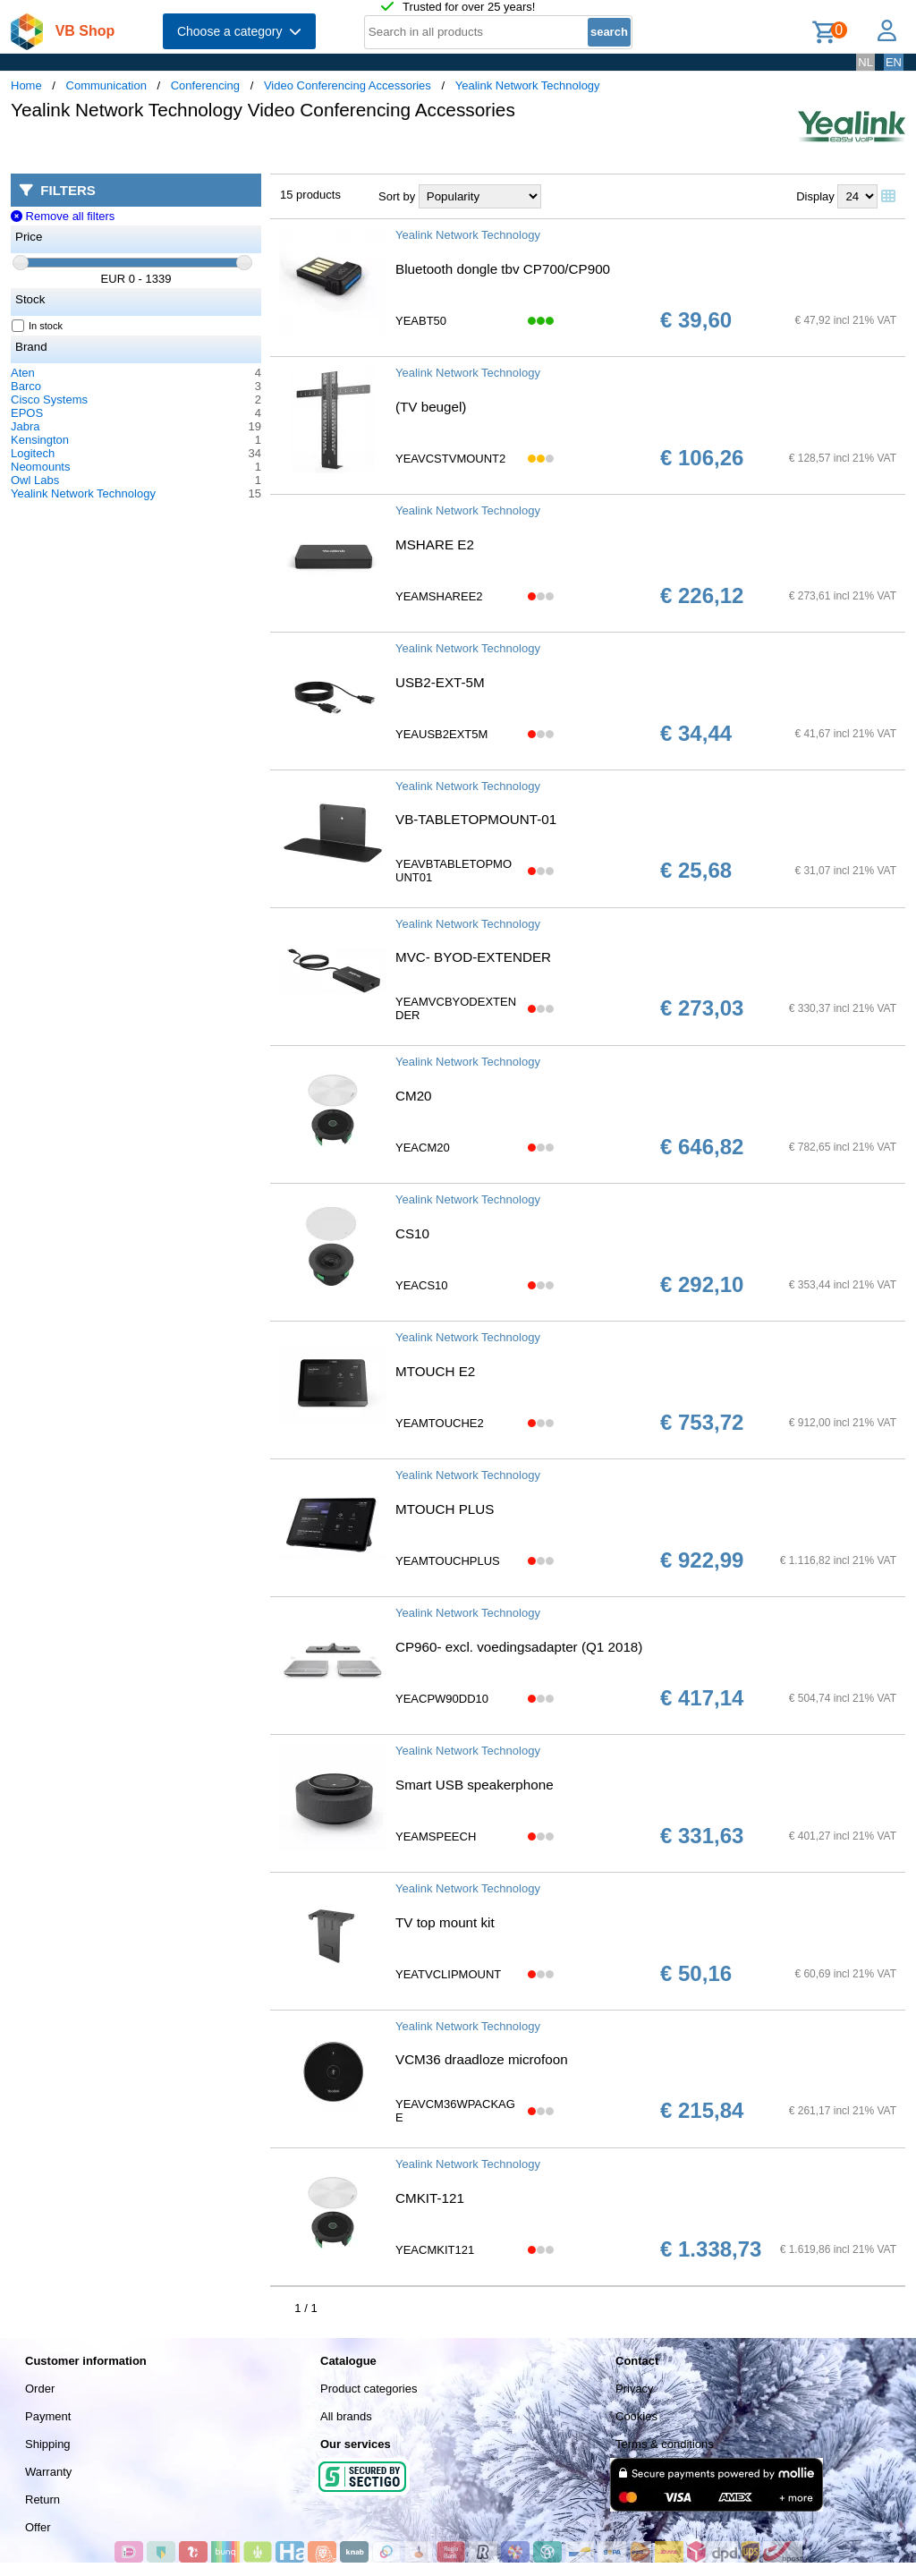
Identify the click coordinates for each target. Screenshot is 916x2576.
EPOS (27, 413)
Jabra (25, 426)
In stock (38, 325)
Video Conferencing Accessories (347, 85)
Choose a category (239, 31)
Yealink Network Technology (527, 85)
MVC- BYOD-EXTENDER (473, 957)
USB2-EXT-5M (440, 682)
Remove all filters (62, 216)
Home (26, 85)
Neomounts (40, 466)
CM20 (413, 1095)
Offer (38, 2527)
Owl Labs (35, 480)
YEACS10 (421, 1285)
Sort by (396, 196)
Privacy (634, 2388)
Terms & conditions (664, 2444)
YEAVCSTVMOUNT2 (450, 458)
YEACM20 (422, 1147)
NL (865, 62)
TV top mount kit (445, 1922)
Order (40, 2388)
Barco (26, 386)
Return (42, 2499)
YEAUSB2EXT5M (441, 734)
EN (894, 62)
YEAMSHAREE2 (439, 596)
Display (815, 196)
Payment (48, 2416)
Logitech (33, 453)
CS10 (412, 1233)
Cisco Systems (49, 399)
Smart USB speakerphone (474, 1784)
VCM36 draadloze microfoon (481, 2059)
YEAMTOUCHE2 (439, 1423)
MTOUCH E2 (435, 1371)
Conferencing (205, 85)
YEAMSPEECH (435, 1836)
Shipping (48, 2444)
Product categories (368, 2388)
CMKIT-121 (429, 2198)
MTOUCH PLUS (444, 1509)
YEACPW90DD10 (441, 1698)
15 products (310, 194)
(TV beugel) (430, 406)
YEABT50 (420, 320)
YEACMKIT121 (434, 2250)
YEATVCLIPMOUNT (448, 1974)
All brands (346, 2416)
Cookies (636, 2416)
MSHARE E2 (434, 544)
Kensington (40, 439)
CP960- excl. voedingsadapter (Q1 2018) (518, 1646)
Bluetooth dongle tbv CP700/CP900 (502, 268)
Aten (23, 372)
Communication (106, 85)
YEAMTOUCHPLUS (447, 1561)
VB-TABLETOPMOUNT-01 (475, 819)
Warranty (48, 2471)
